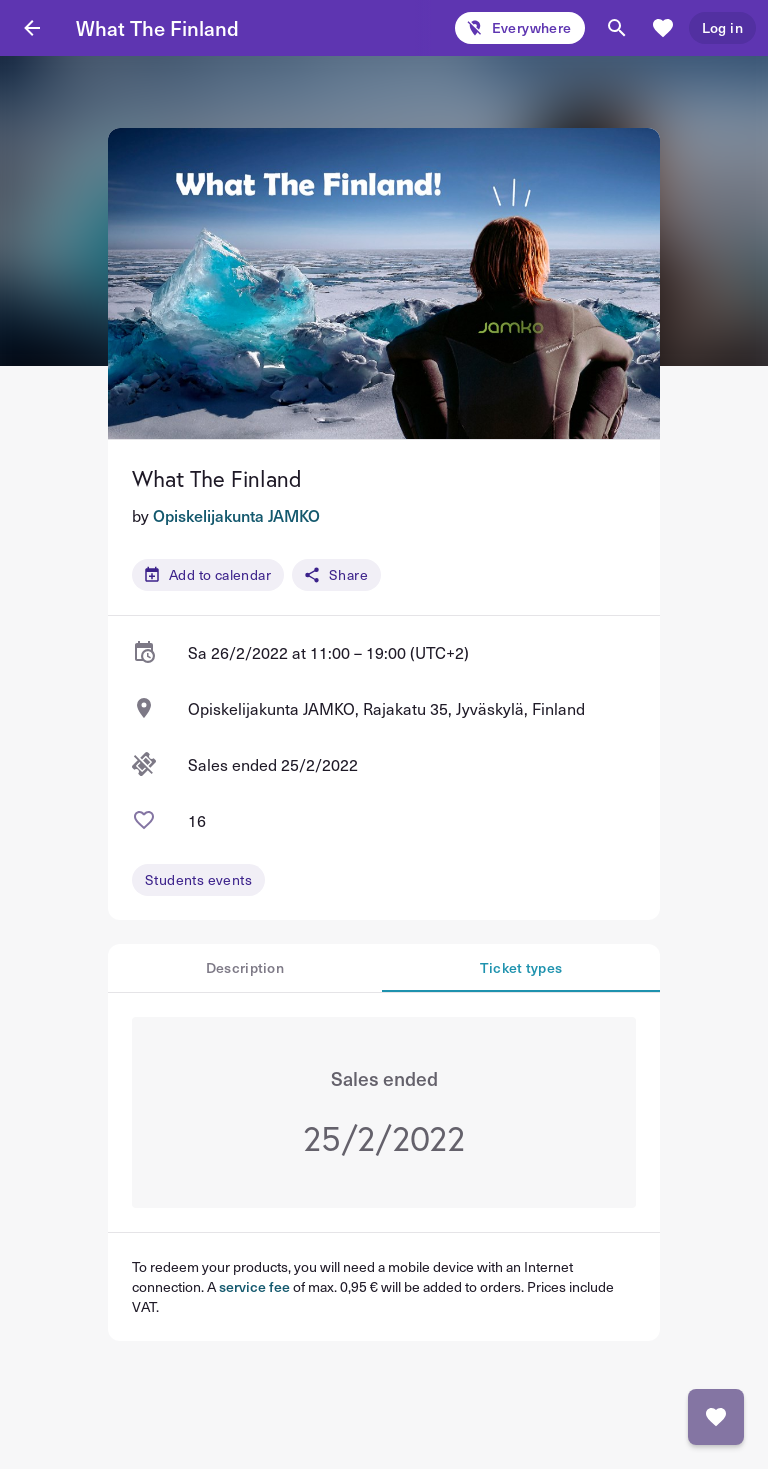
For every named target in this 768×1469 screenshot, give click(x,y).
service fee (254, 1286)
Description (245, 967)
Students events (198, 879)
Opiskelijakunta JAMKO (236, 515)
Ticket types (521, 967)
